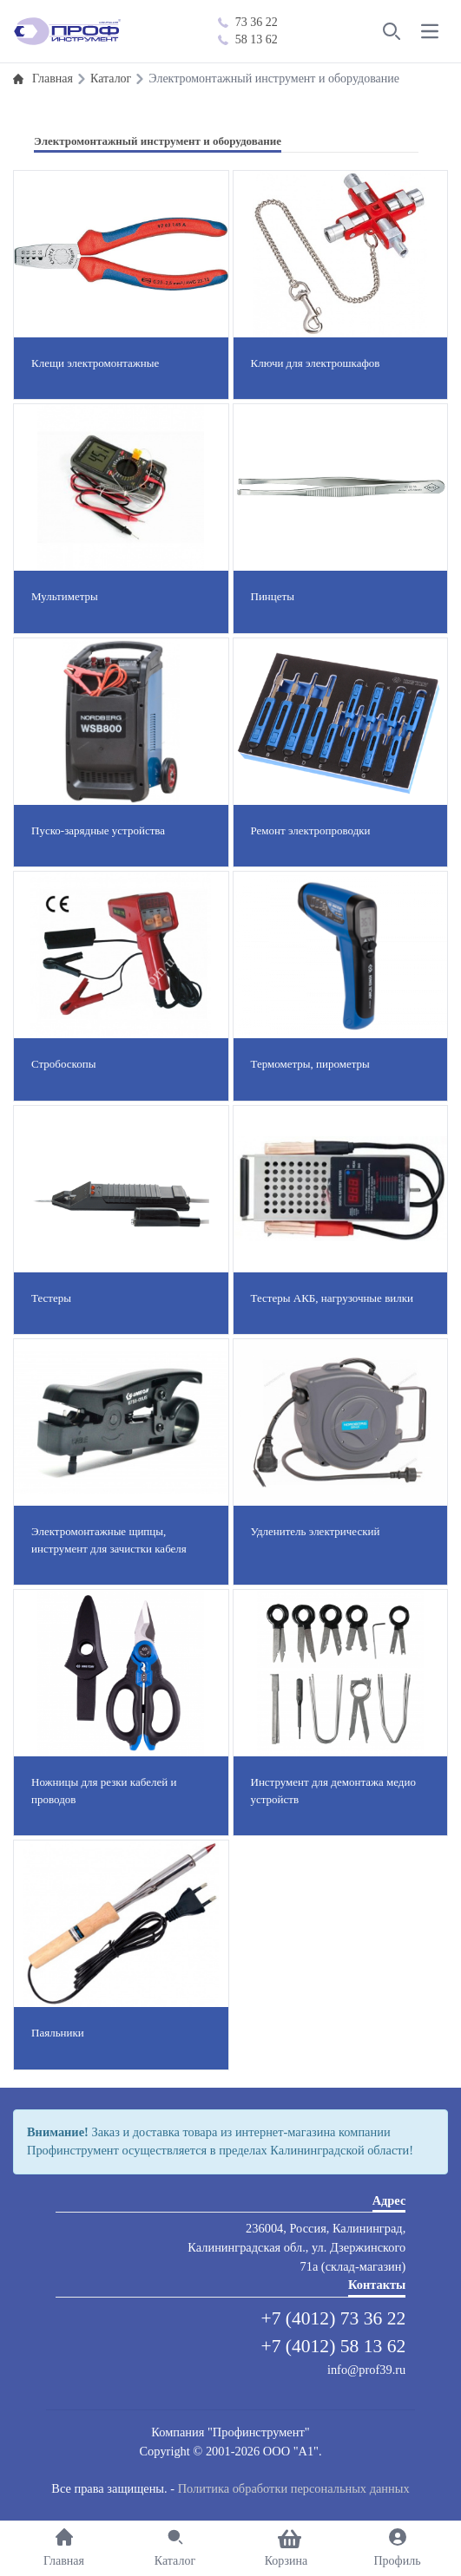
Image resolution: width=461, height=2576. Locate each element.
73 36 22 (248, 22)
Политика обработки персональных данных (294, 2488)
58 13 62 (248, 39)
